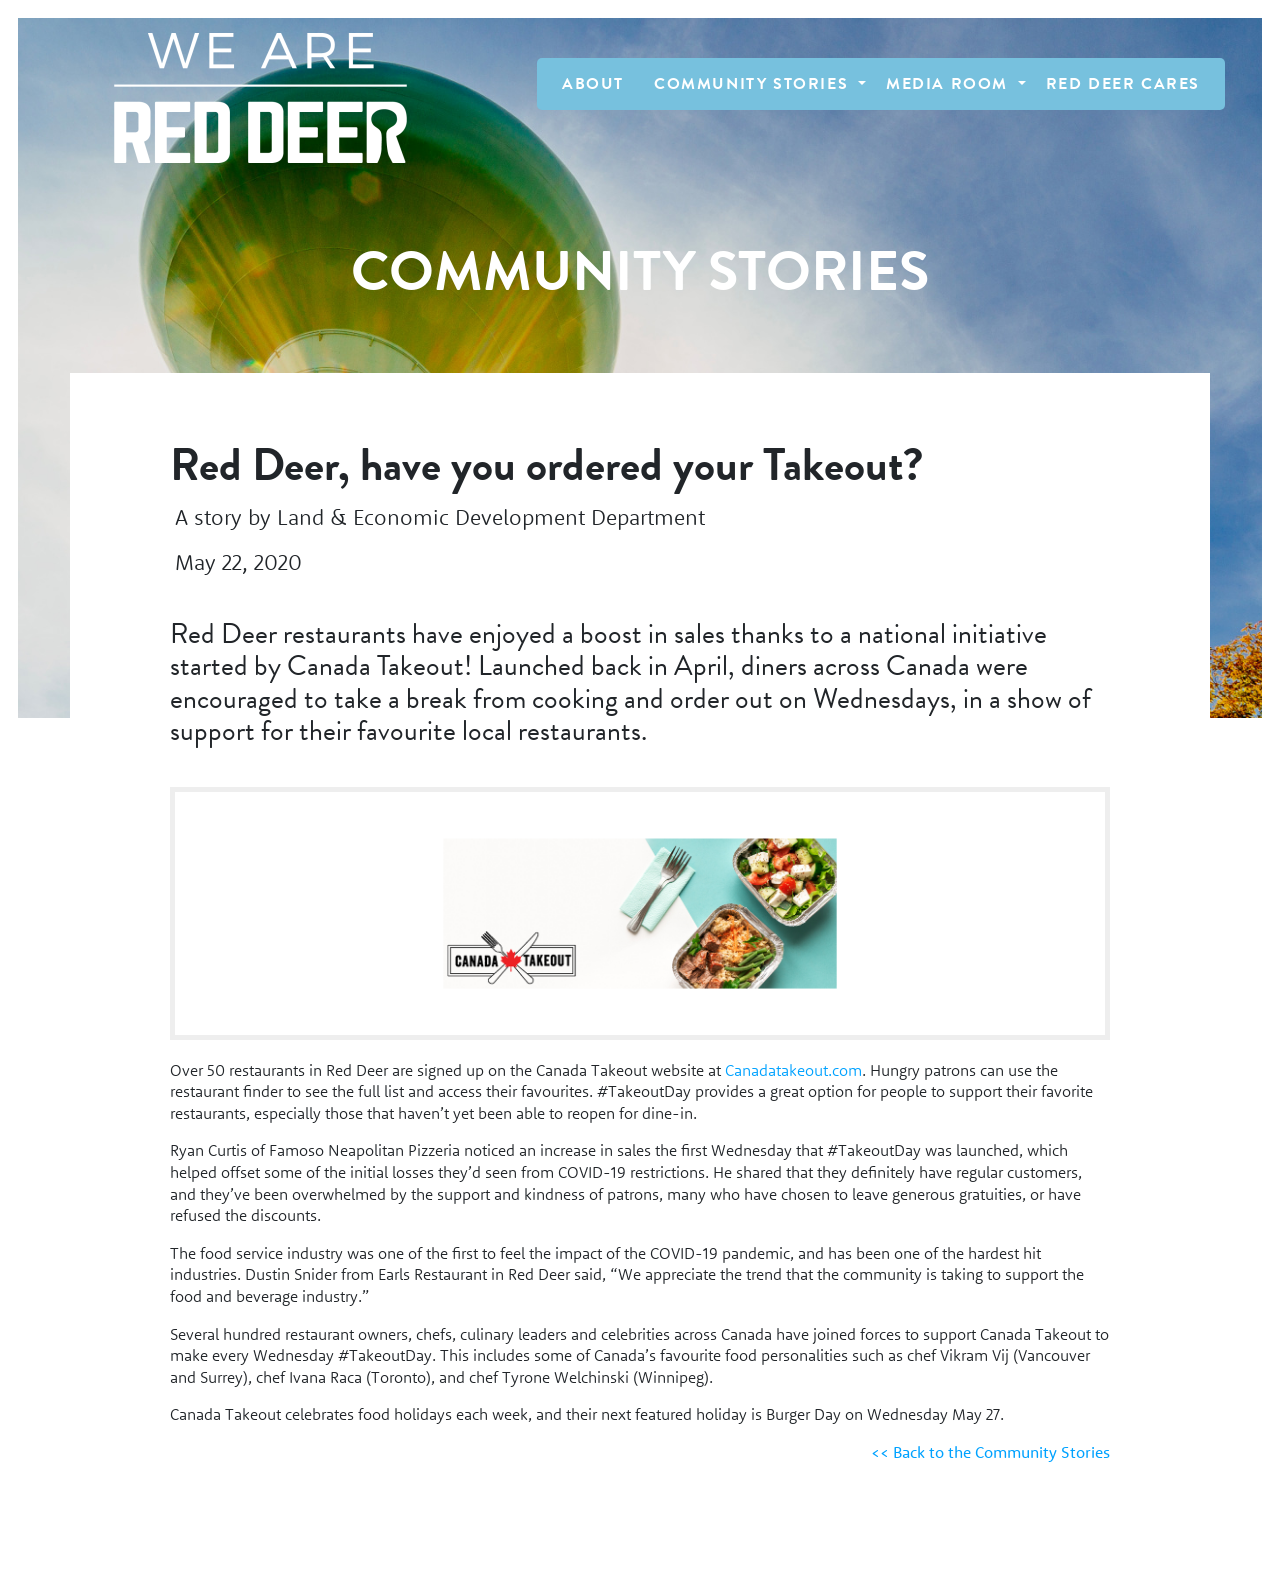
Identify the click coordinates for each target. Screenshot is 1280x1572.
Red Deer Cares (1123, 84)
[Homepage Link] (250, 98)
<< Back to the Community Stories (990, 1452)
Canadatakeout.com (793, 1070)
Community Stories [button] (754, 84)
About (593, 84)
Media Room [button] (950, 84)
